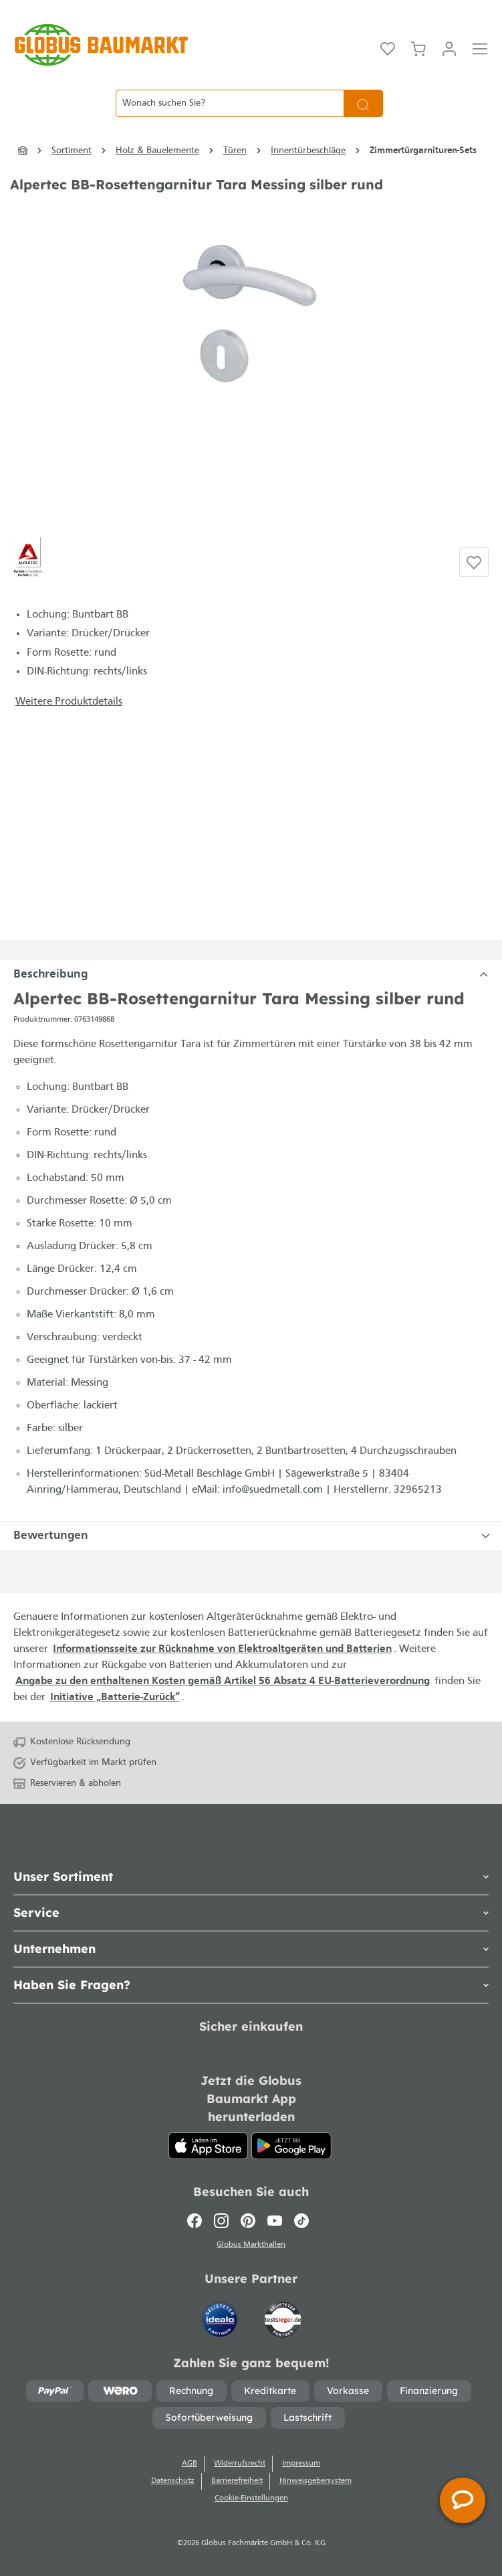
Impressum (301, 2464)
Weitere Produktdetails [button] (68, 702)
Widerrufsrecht (239, 2464)
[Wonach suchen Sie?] (230, 103)
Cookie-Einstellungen (251, 2498)
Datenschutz (173, 2481)
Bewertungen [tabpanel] (253, 1536)
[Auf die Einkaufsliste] (474, 562)
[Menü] (480, 47)
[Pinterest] (248, 2220)
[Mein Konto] (449, 47)
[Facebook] (197, 2220)
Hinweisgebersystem (315, 2481)
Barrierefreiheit (237, 2481)
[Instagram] (221, 2220)
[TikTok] (301, 2220)
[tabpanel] (251, 974)
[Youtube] (274, 2220)
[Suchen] (363, 103)
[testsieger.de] (283, 2313)
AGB (189, 2464)
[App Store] (208, 2145)
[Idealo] (221, 2313)
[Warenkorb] (418, 47)
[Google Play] (291, 2145)
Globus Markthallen (251, 2245)
